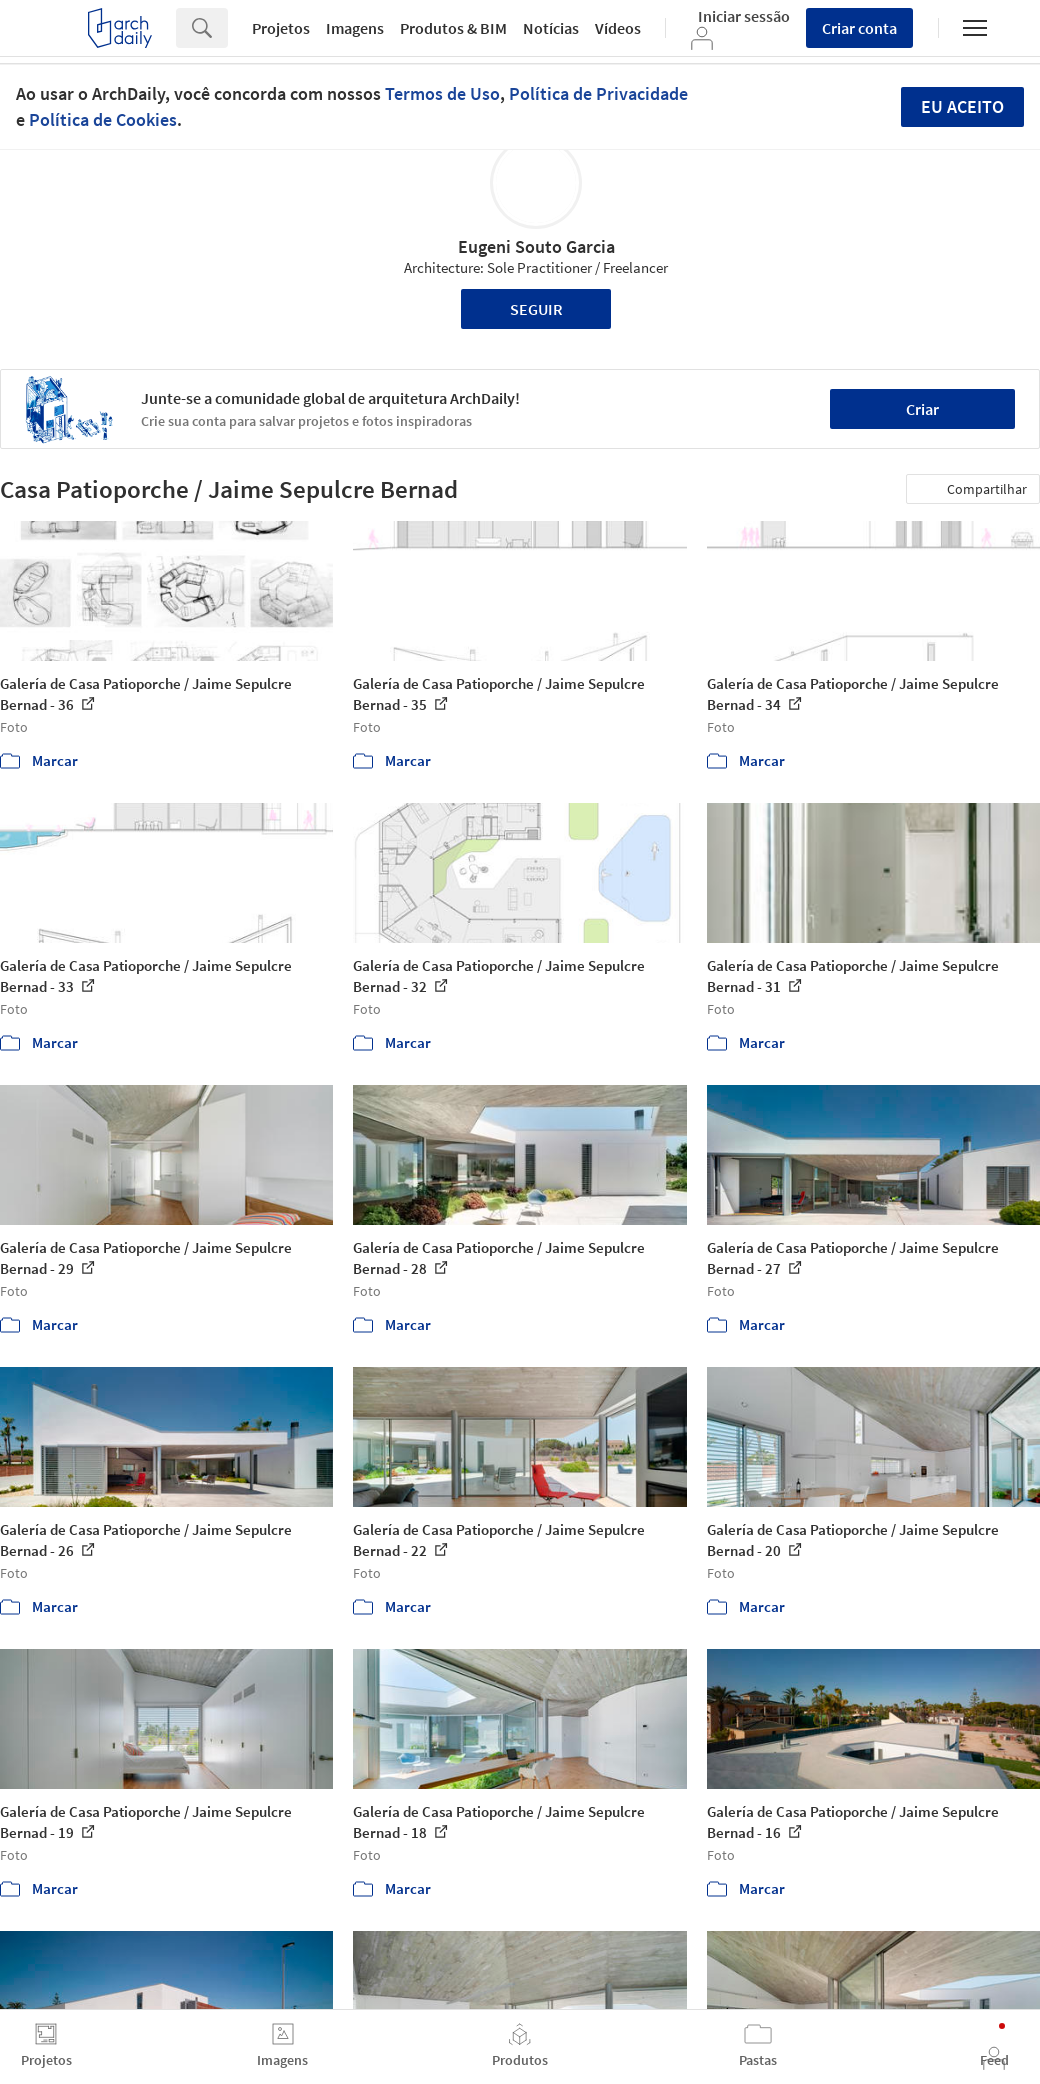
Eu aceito (962, 106)
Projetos (281, 28)
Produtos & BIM (453, 28)
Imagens (355, 28)
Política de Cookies (103, 119)
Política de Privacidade (598, 93)
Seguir (536, 309)
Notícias (551, 28)
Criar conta (859, 28)
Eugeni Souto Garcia (536, 246)
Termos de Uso (442, 93)
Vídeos (618, 28)
